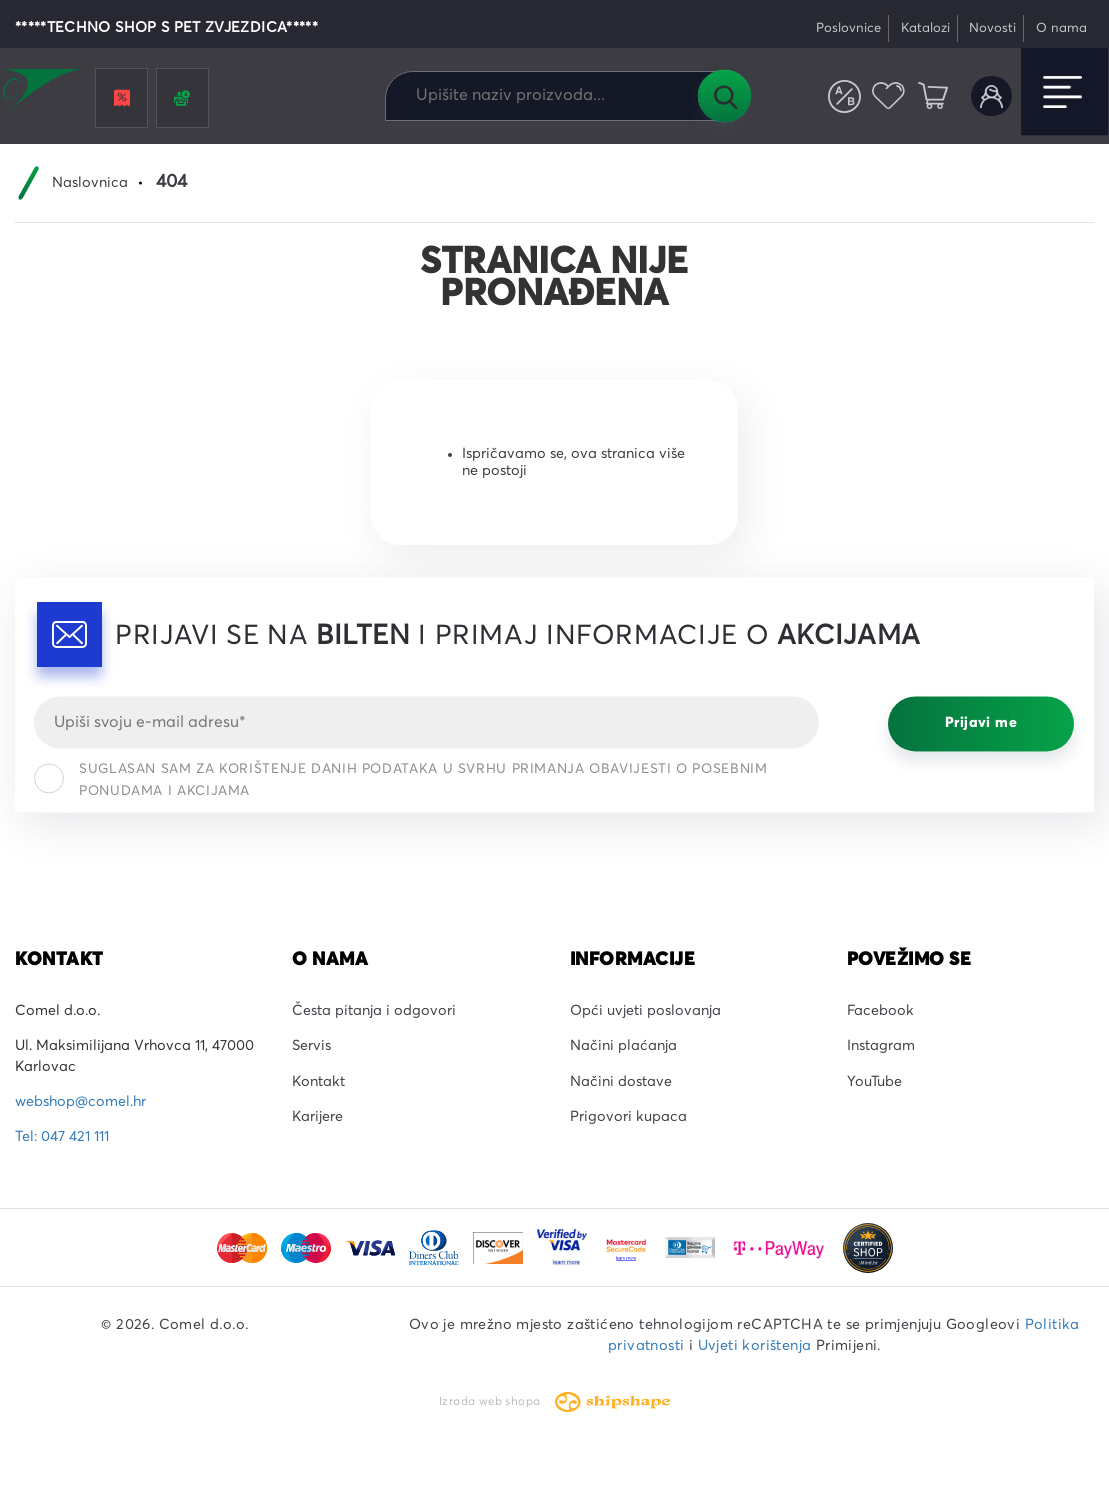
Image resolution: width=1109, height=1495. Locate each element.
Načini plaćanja (623, 1046)
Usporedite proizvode (844, 96)
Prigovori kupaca (628, 1117)
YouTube (874, 1082)
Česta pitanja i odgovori (374, 1011)
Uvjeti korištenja (755, 1346)
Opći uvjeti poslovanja (645, 1011)
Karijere (317, 1117)
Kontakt (318, 1082)
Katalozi (925, 28)
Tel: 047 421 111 (62, 1137)
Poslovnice (848, 28)
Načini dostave (621, 1082)
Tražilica (724, 96)
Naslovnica (90, 183)
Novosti (992, 28)
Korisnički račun (991, 96)
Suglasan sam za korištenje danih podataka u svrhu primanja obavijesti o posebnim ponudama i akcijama (400, 780)
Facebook (880, 1011)
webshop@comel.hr (80, 1102)
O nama (1061, 28)
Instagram (881, 1046)
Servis (311, 1046)
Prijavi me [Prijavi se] (981, 724)
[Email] (426, 722)
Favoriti (889, 96)
